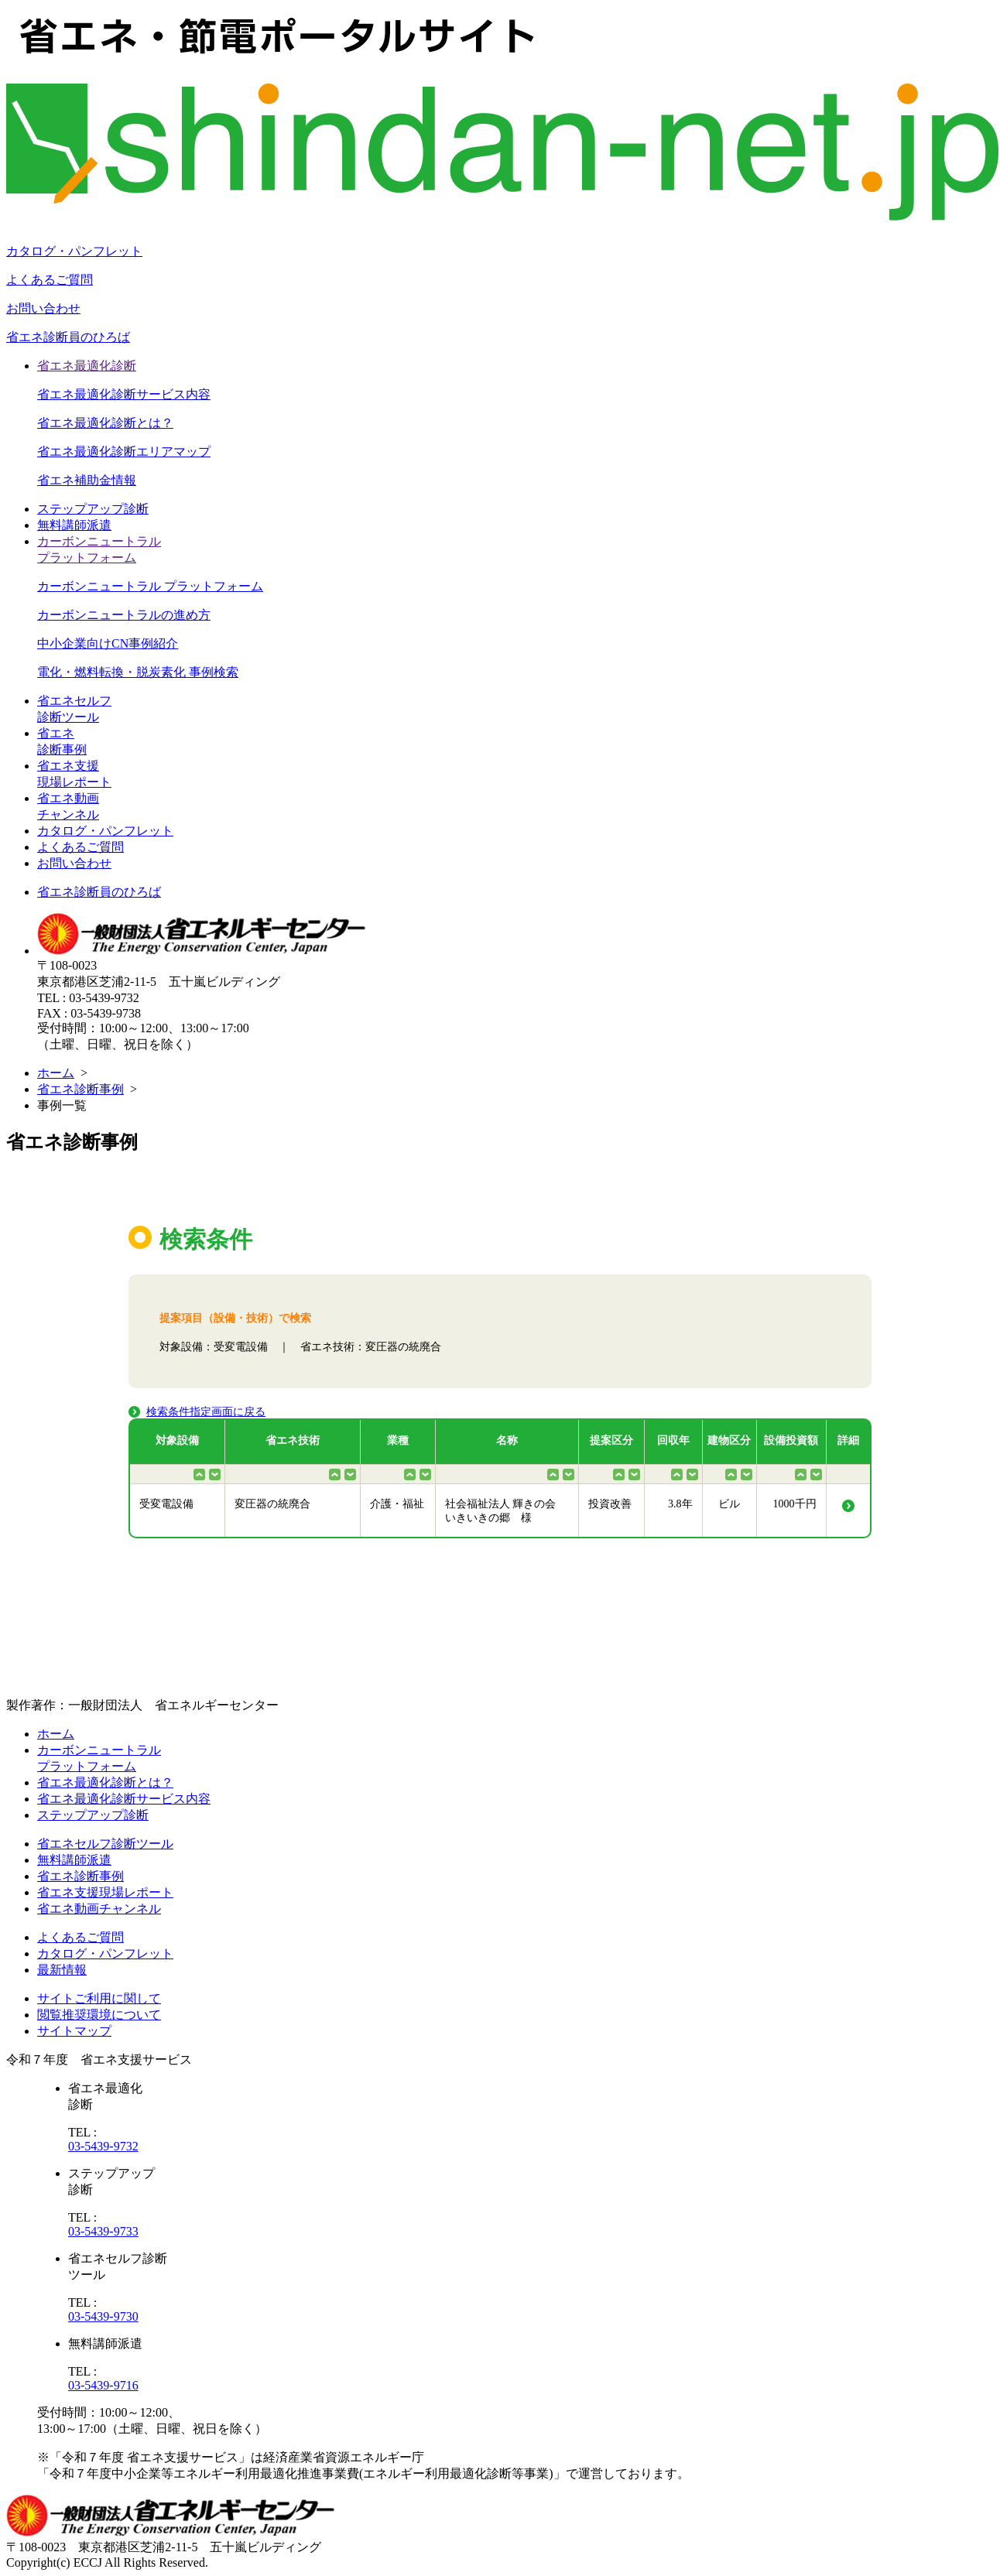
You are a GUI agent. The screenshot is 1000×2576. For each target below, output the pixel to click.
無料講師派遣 (74, 525)
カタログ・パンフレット (74, 251)
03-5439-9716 (103, 2385)
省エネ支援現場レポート (105, 1892)
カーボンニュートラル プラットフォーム (150, 586)
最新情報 (62, 1969)
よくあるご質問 (49, 279)
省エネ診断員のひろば (68, 337)
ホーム (55, 1072)
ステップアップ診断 (93, 508)
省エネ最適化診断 (86, 365)
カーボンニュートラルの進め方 (124, 614)
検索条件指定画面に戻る (205, 1412)
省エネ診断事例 (80, 1089)
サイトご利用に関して (99, 1998)
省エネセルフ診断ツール (105, 1843)
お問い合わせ (43, 308)
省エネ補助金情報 (86, 480)
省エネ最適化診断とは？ (105, 422)
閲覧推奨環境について (99, 2014)
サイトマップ (74, 2030)
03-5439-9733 (103, 2231)
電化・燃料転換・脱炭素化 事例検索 (137, 672)
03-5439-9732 (103, 2146)
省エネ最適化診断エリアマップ (124, 451)
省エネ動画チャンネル (99, 1908)
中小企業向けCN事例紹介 (107, 643)
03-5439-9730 (103, 2316)
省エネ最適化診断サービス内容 (124, 394)
